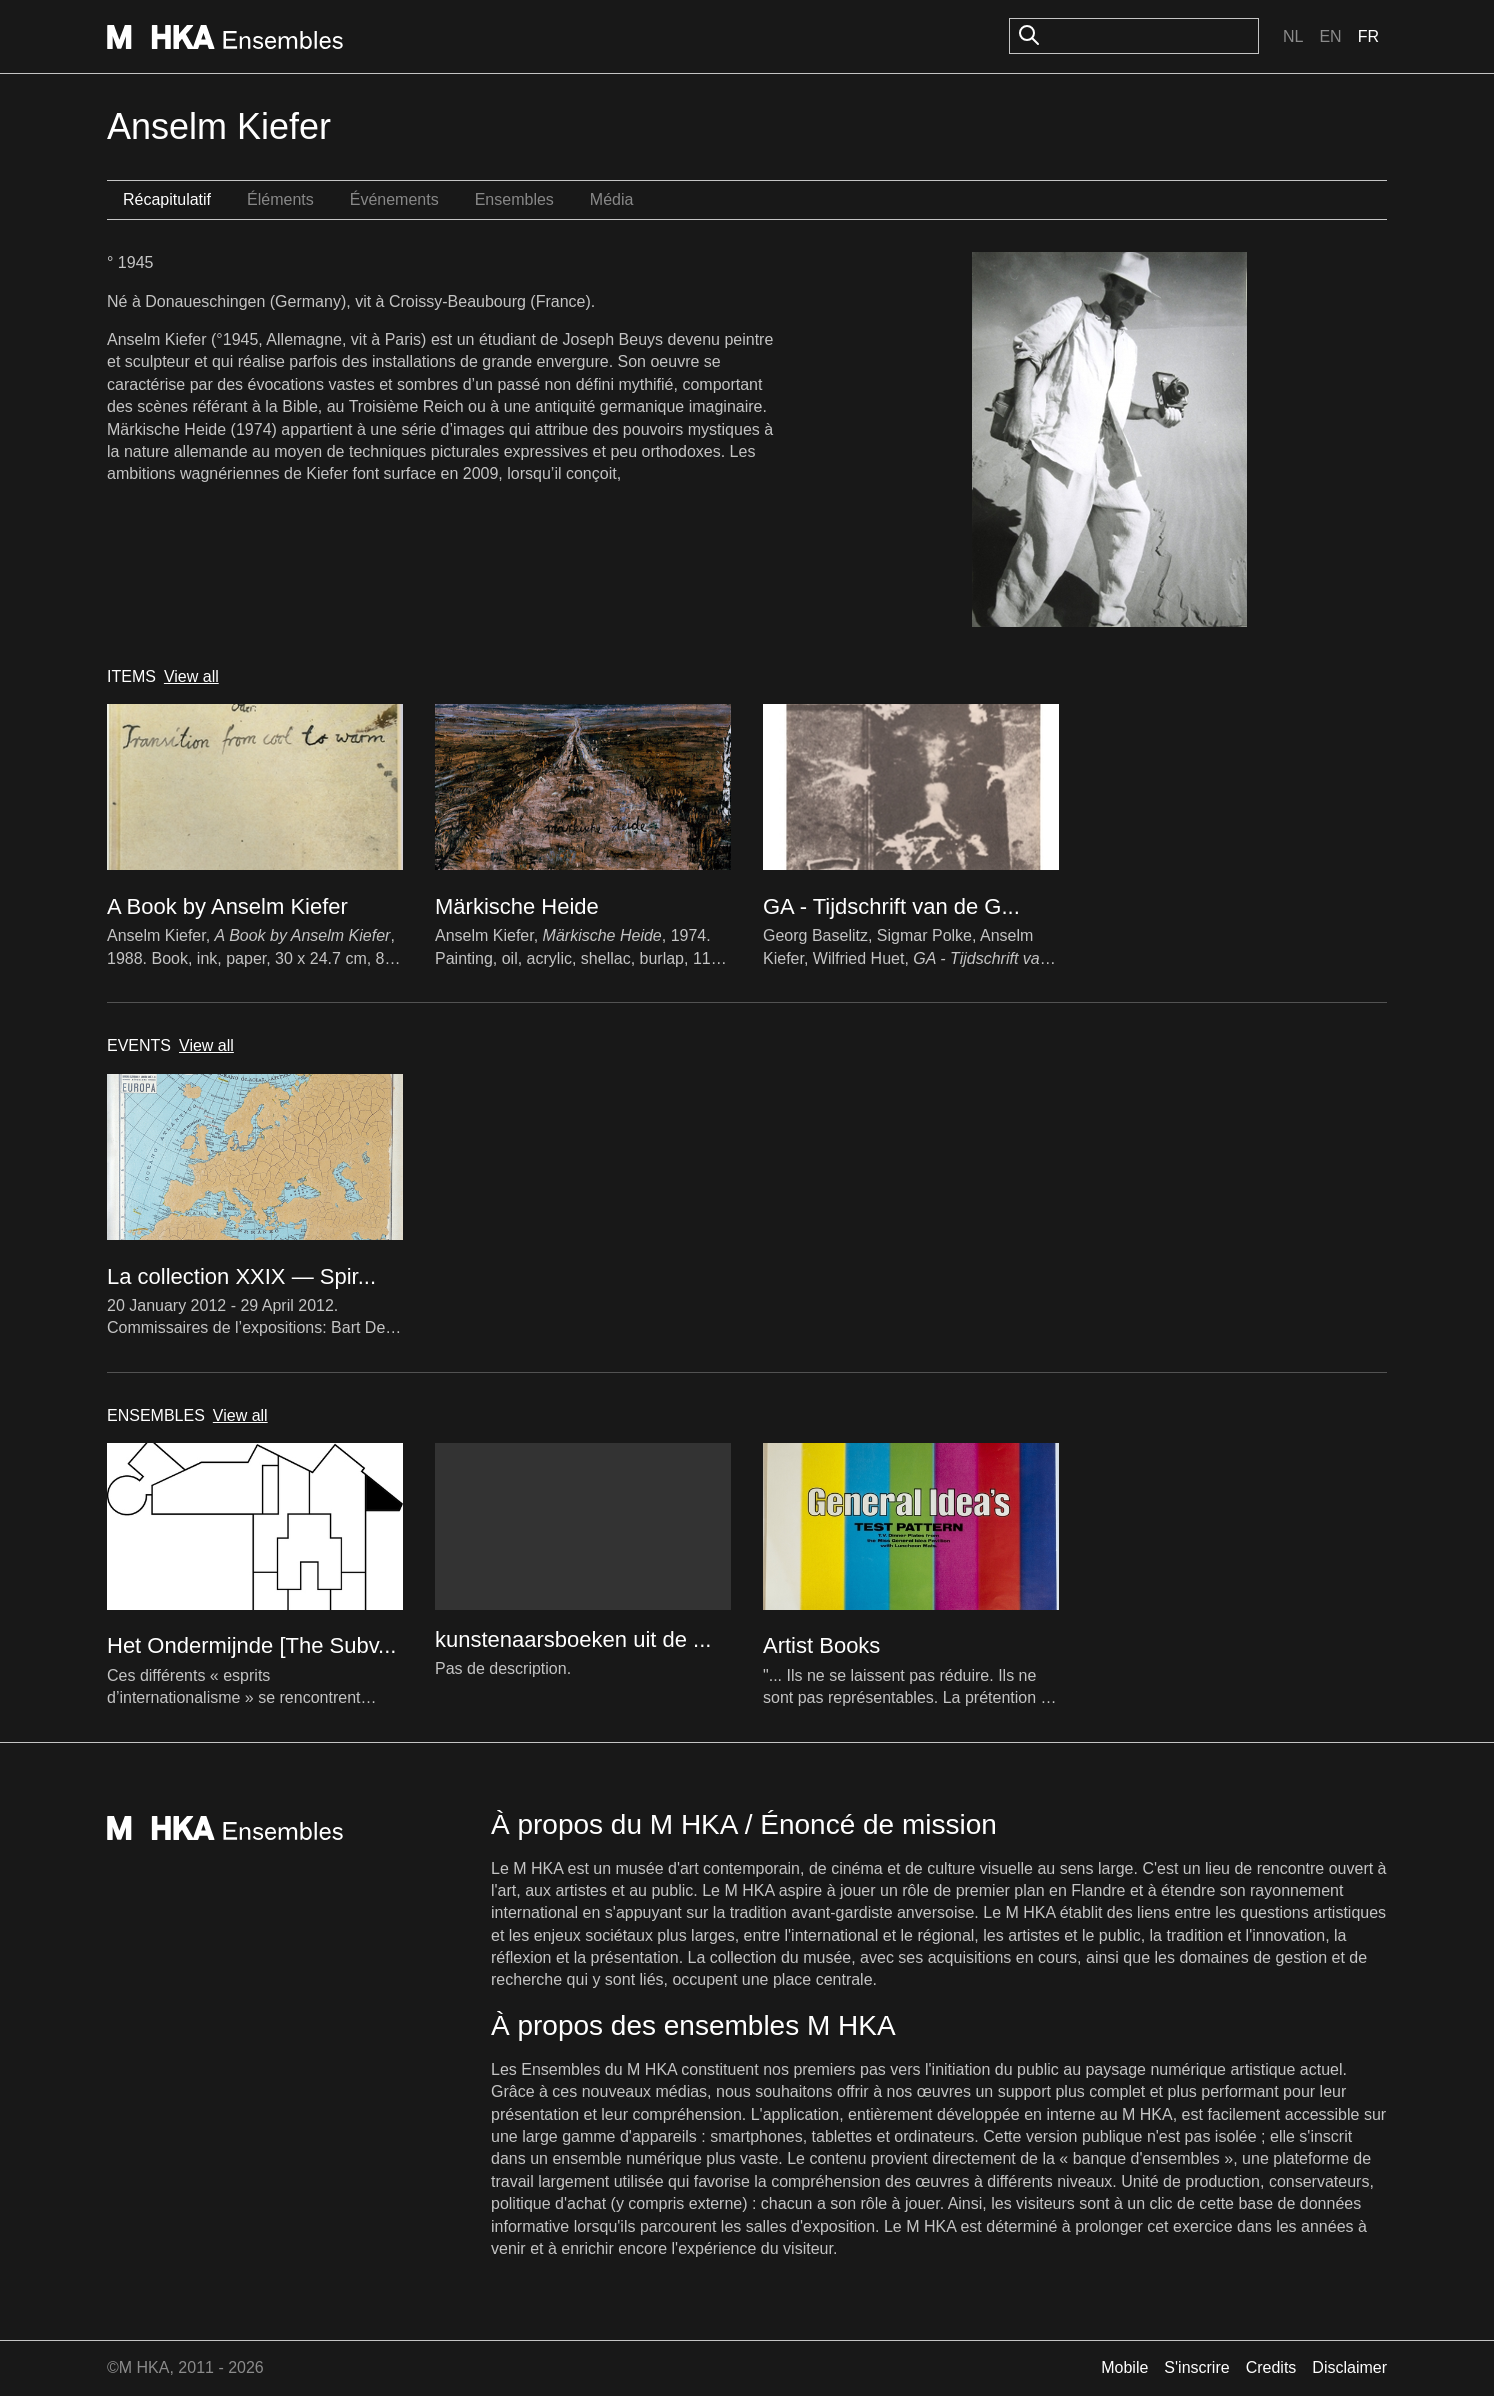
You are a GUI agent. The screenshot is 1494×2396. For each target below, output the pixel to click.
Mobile (1124, 2367)
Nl (1293, 36)
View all (191, 676)
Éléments (280, 199)
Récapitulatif (167, 199)
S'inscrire (1196, 2367)
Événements (394, 199)
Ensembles (514, 199)
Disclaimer (1349, 2367)
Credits (1271, 2367)
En (1330, 36)
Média (612, 199)
